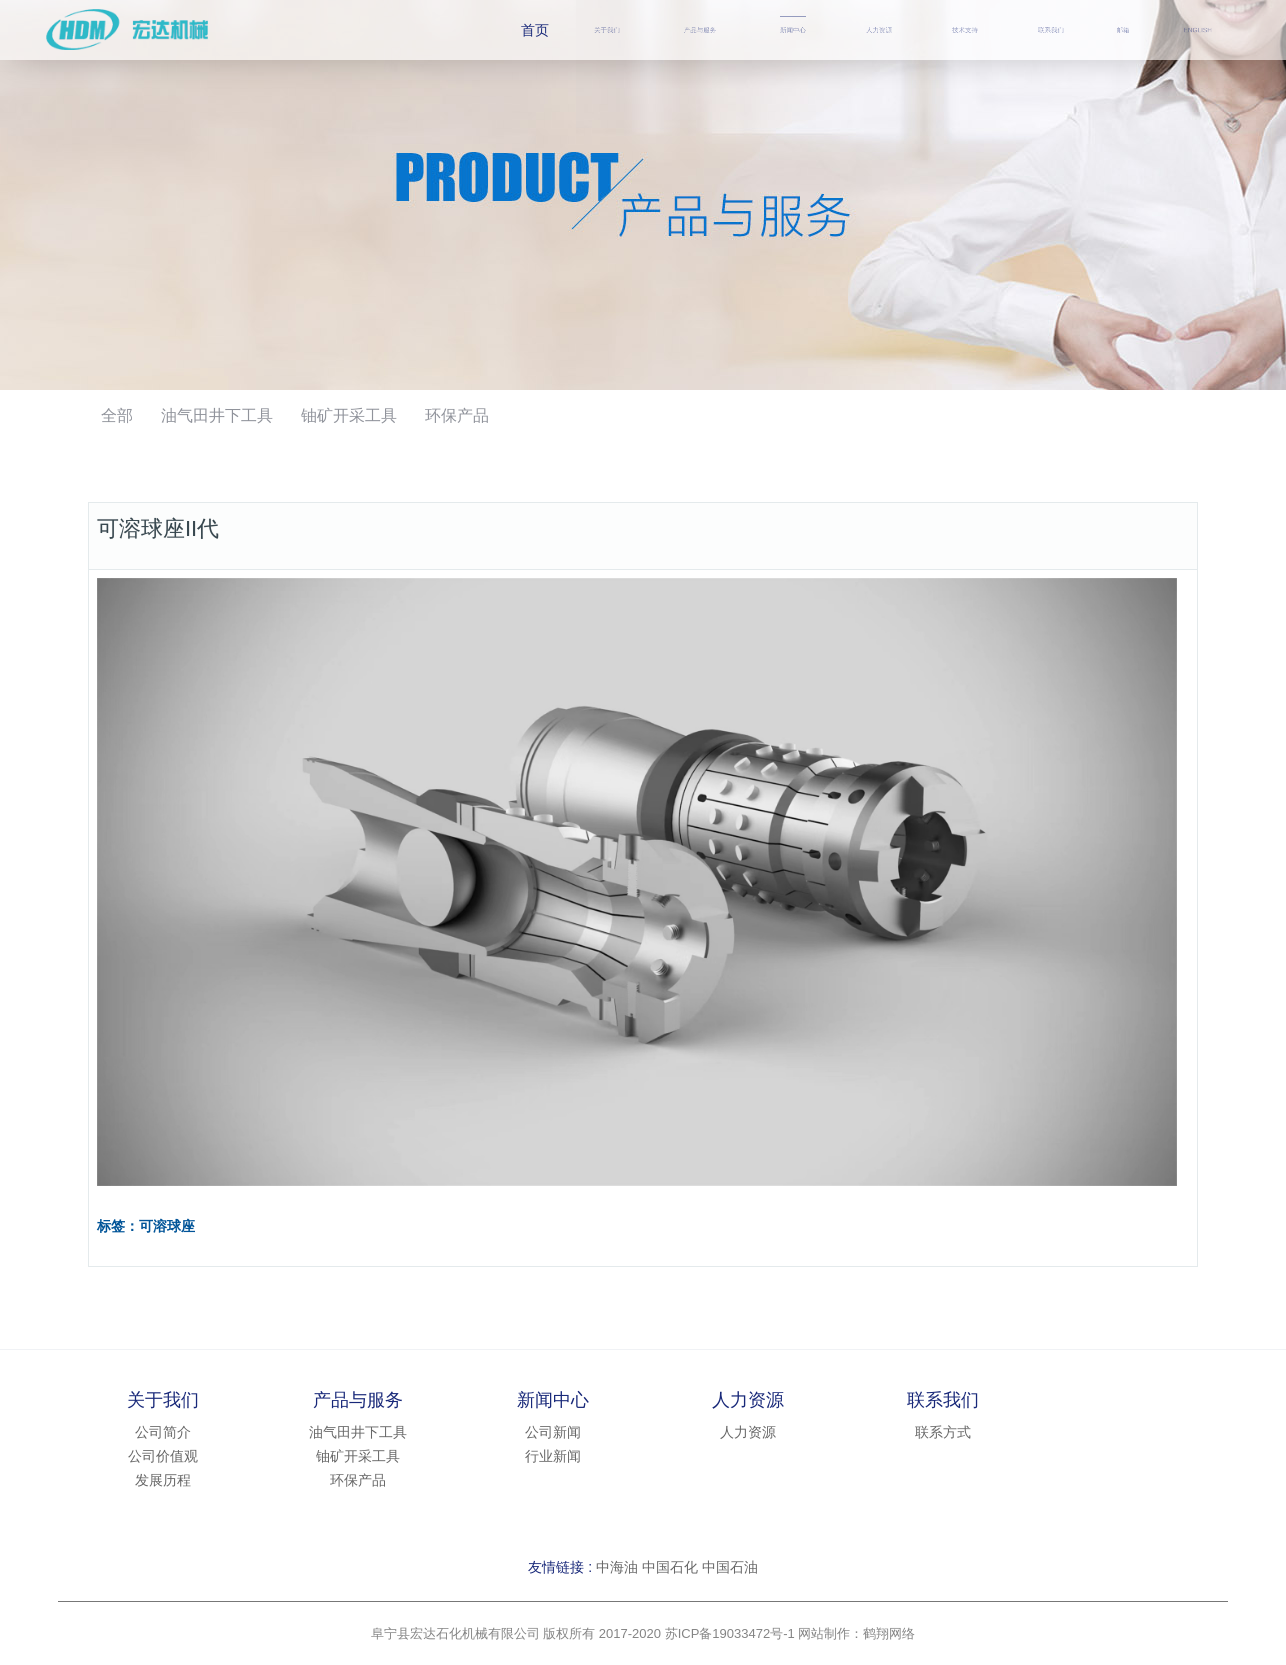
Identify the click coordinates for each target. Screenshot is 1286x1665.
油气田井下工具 (217, 415)
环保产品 (457, 415)
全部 (117, 415)
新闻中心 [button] (793, 30)
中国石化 (670, 1567)
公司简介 (163, 1432)
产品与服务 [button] (700, 30)
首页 (535, 30)
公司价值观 (163, 1456)
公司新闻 (553, 1432)
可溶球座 (167, 1226)
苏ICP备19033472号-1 (730, 1633)
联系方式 (943, 1432)
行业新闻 (553, 1456)
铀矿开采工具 (349, 415)
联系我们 (1051, 30)
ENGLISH (1197, 30)
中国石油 (730, 1567)
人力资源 (879, 30)
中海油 (617, 1567)
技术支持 (965, 30)
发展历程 (163, 1480)
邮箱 (1123, 30)
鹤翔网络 (889, 1633)
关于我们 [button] (607, 30)
